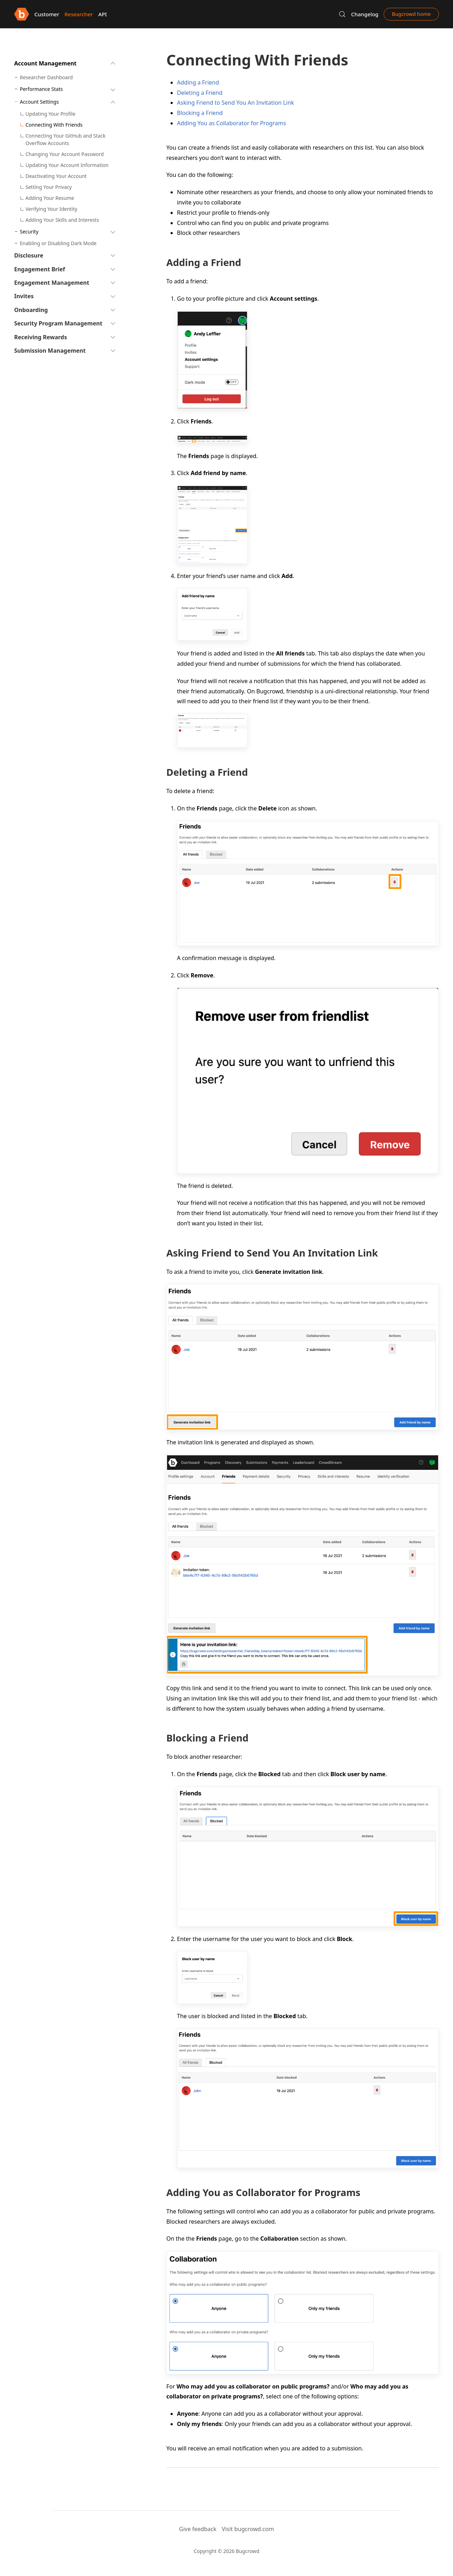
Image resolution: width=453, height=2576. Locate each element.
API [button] (102, 14)
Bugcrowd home (411, 14)
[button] (342, 14)
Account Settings (39, 101)
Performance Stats (41, 89)
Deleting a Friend (200, 93)
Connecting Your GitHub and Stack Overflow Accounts (65, 139)
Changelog (364, 14)
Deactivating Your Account (56, 176)
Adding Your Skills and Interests (62, 219)
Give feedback (198, 2529)
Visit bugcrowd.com (248, 2529)
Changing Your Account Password (64, 154)
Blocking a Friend (200, 113)
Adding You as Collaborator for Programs (231, 123)
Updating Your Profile (50, 113)
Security (29, 231)
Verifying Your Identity (51, 209)
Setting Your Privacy (48, 187)
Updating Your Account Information (67, 165)
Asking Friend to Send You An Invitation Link (235, 102)
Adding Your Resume (49, 198)
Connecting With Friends (53, 124)
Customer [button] (46, 14)
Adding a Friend (198, 82)
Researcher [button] (78, 14)
